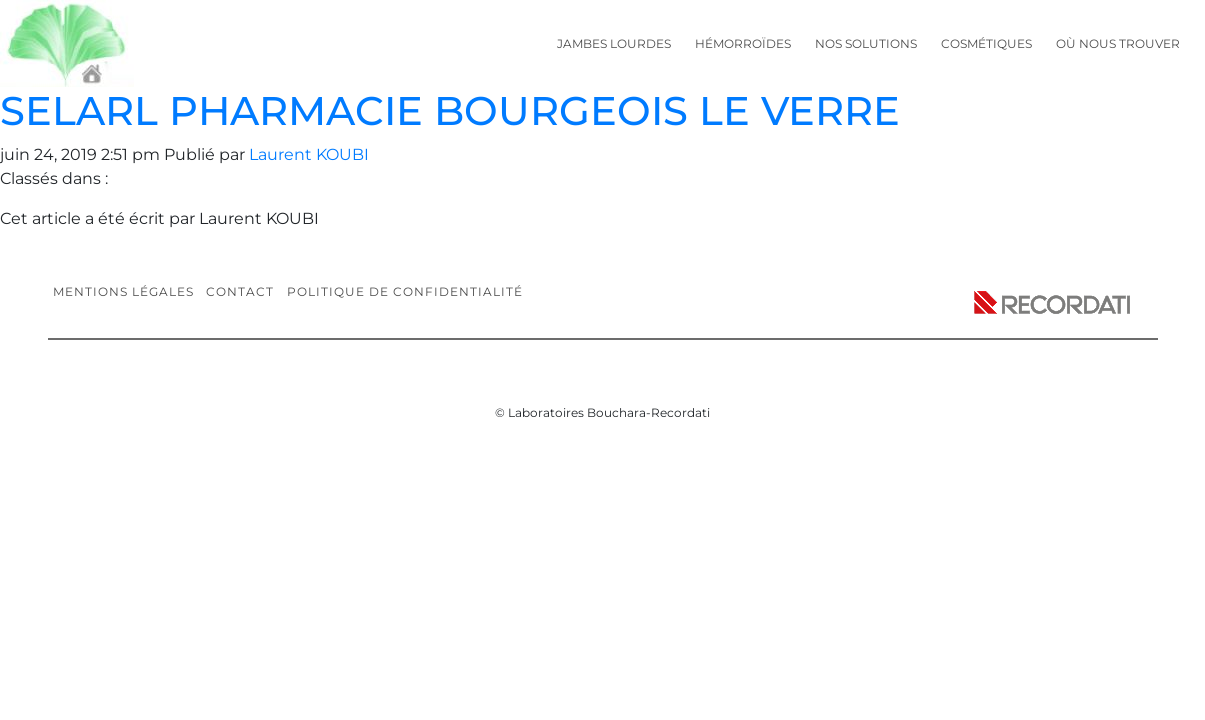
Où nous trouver (1118, 43)
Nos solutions (866, 43)
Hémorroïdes (743, 43)
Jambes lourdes (614, 43)
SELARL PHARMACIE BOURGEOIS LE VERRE (450, 110)
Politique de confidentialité (405, 291)
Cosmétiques (986, 43)
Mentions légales (123, 291)
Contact (240, 291)
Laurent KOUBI (309, 154)
